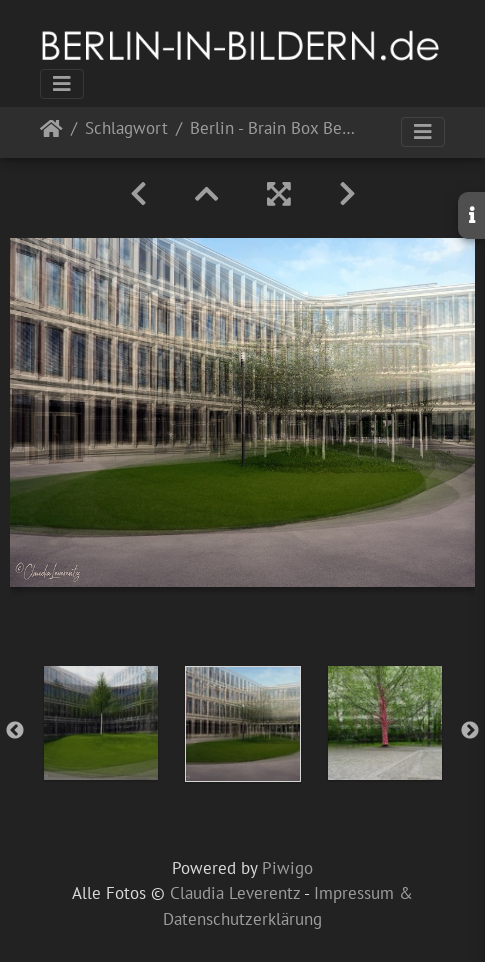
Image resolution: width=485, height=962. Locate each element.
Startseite (51, 132)
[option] (101, 723)
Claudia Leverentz (235, 893)
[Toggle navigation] (62, 84)
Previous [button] (15, 731)
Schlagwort (126, 129)
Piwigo (287, 868)
